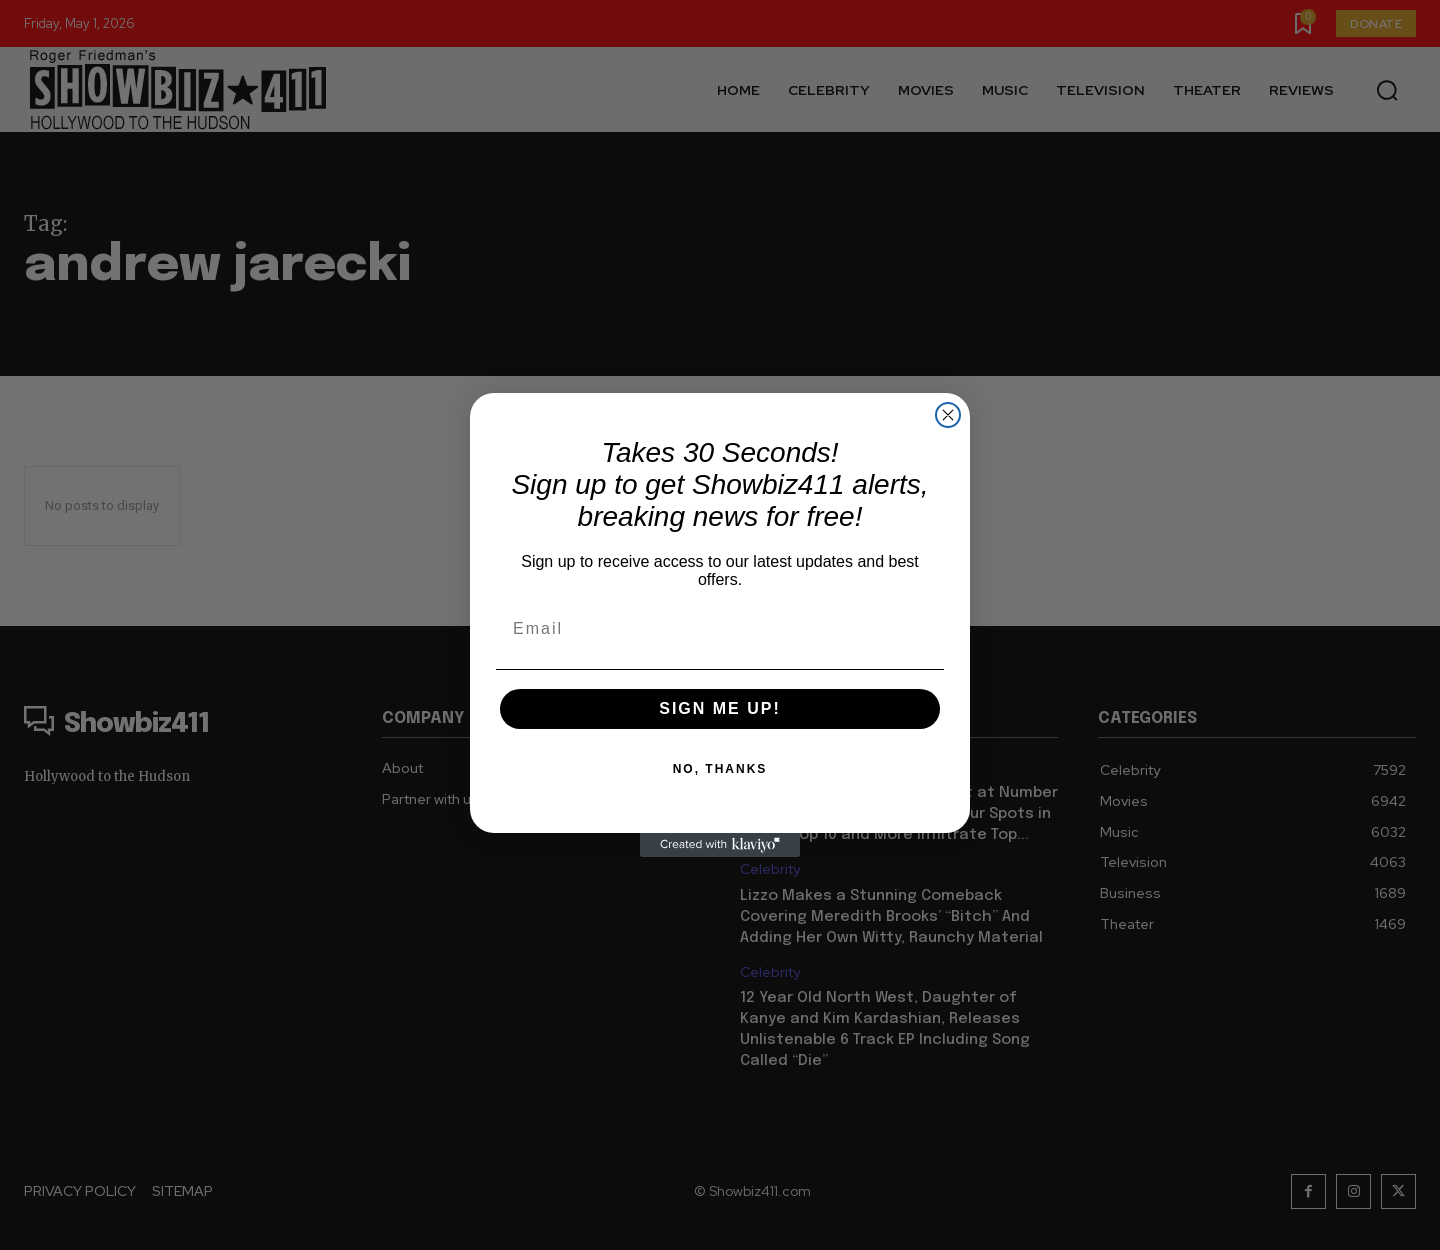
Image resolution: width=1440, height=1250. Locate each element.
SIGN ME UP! (720, 708)
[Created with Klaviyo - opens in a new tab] (720, 845)
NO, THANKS (720, 769)
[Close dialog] (948, 415)
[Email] (720, 629)
